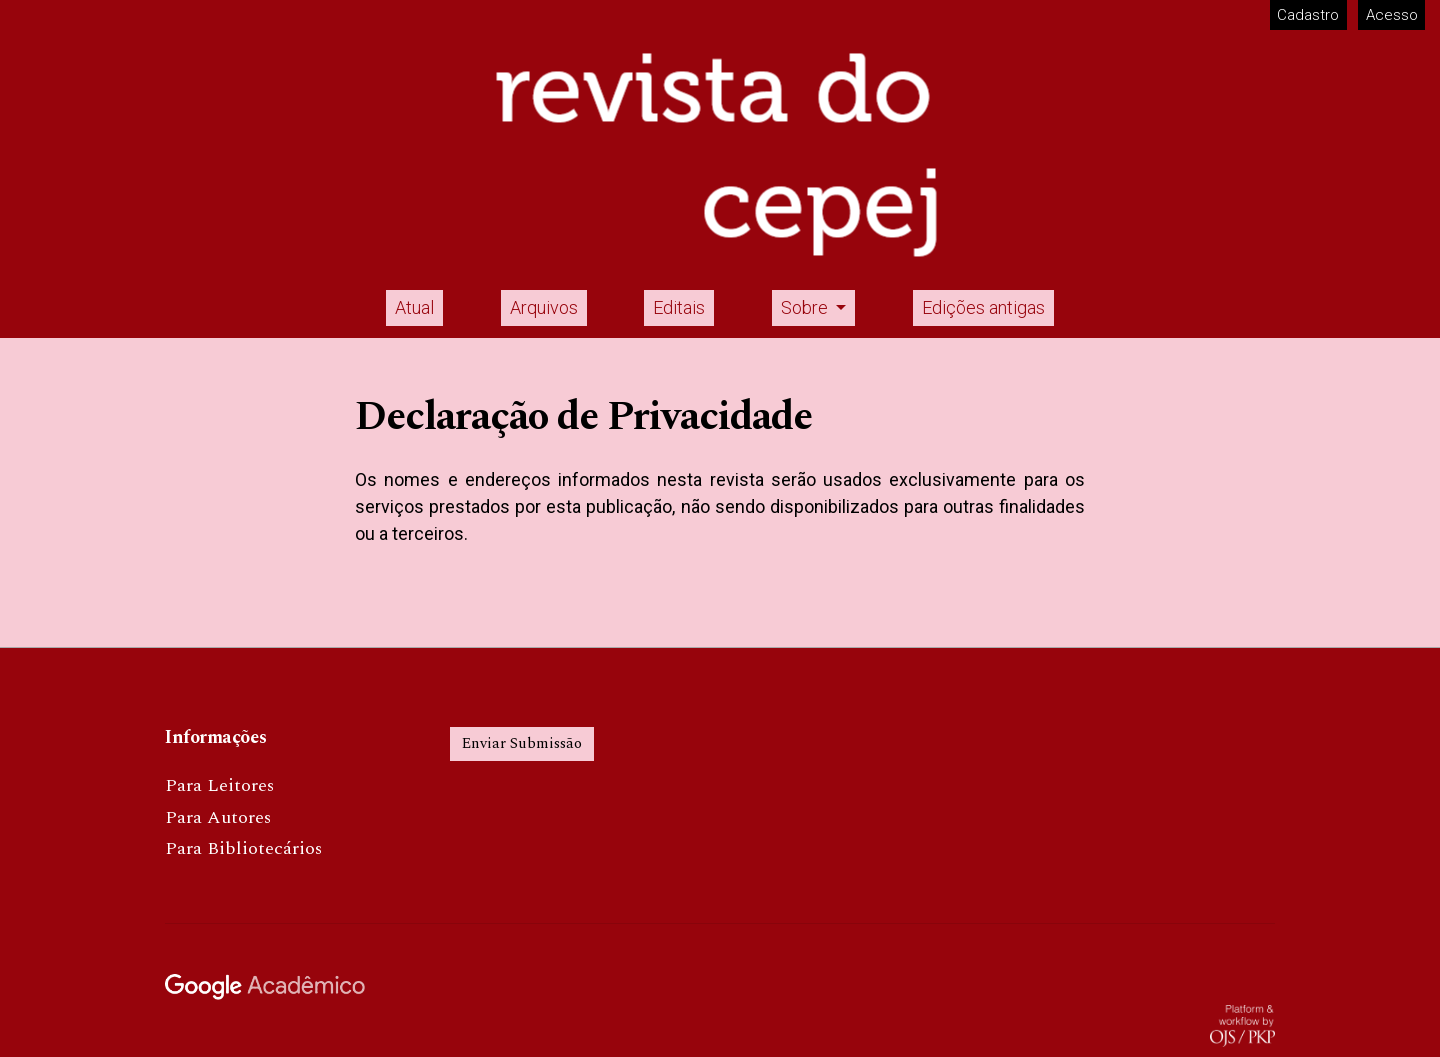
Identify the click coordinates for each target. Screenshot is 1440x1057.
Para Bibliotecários (243, 848)
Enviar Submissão (522, 743)
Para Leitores (219, 785)
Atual (414, 307)
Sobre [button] (806, 307)
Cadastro (1308, 15)
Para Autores (218, 817)
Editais (679, 307)
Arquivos (544, 307)
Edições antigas (983, 307)
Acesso (1392, 15)
